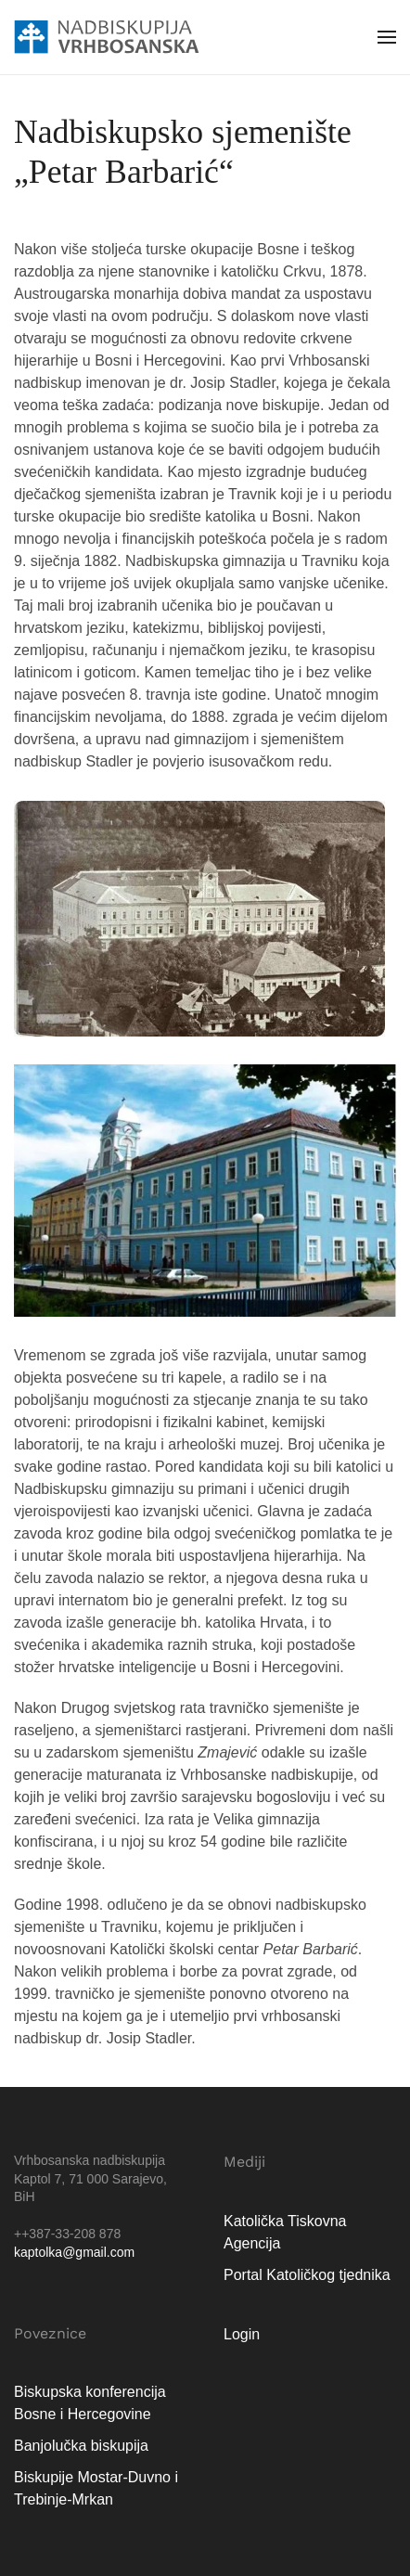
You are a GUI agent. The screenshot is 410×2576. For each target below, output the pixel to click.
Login (242, 2334)
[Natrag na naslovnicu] (106, 37)
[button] (387, 37)
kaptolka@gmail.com (74, 2252)
